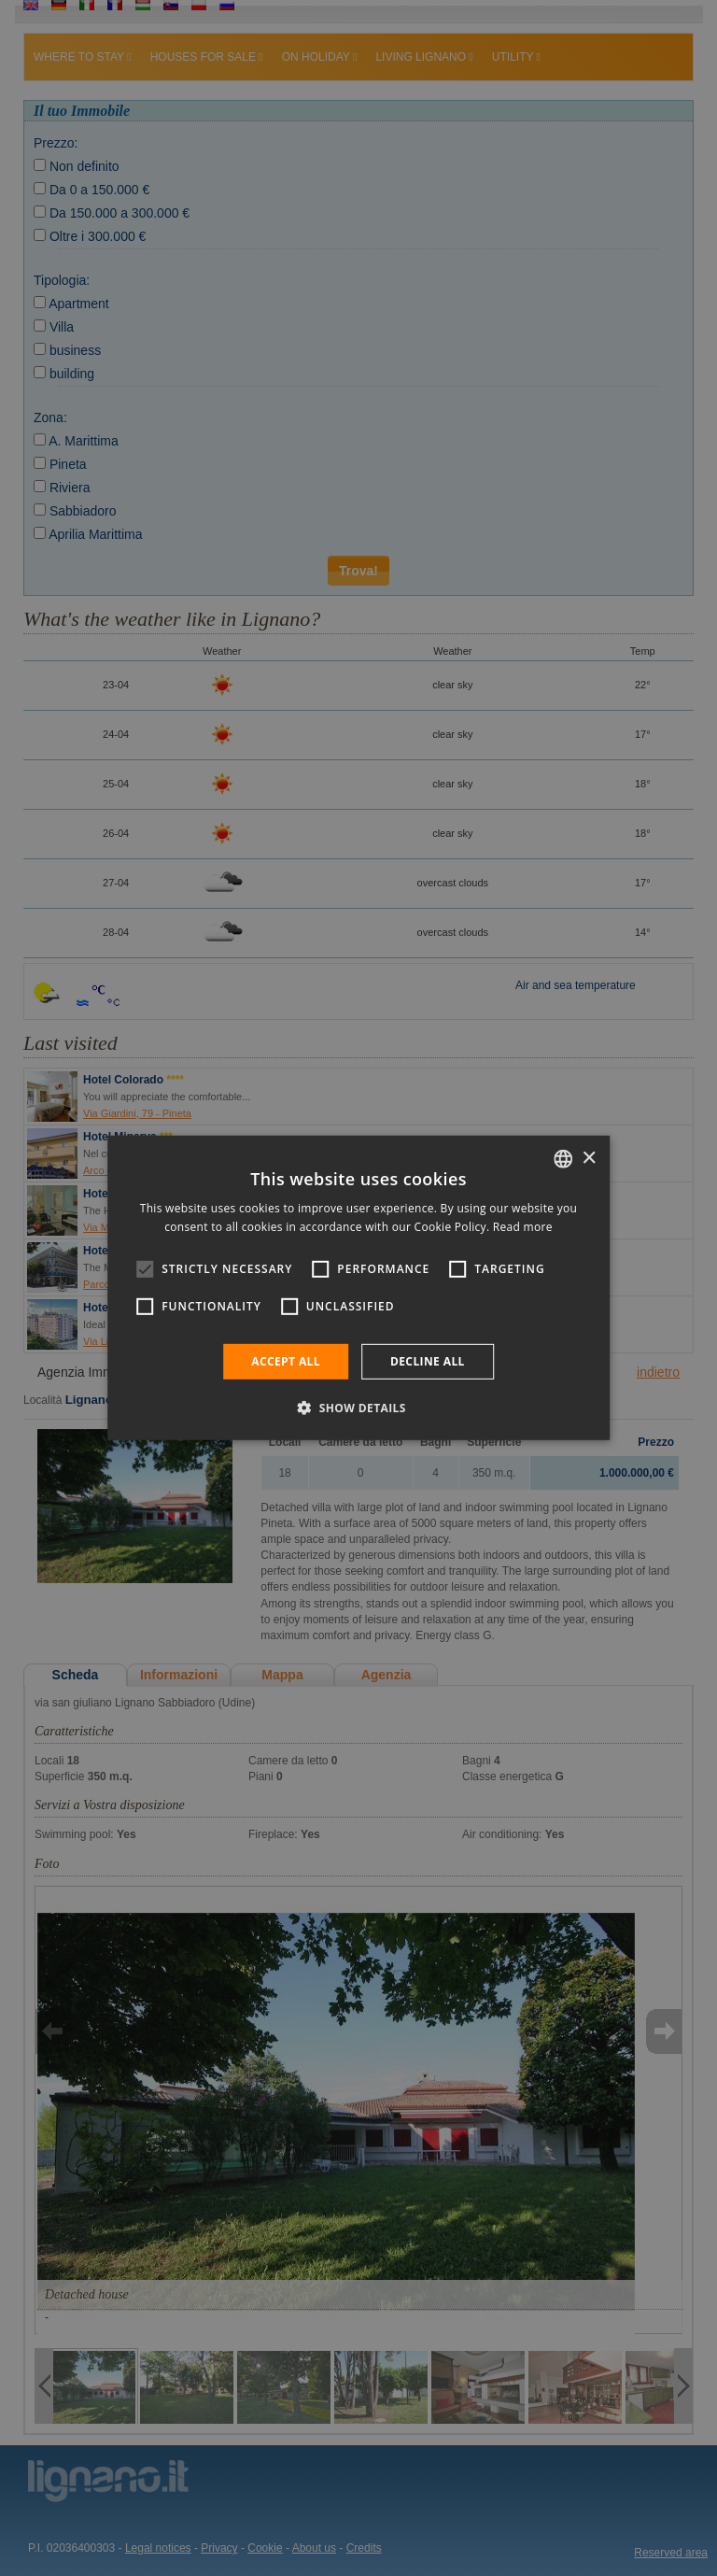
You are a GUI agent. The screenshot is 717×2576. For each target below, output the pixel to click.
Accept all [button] (285, 1361)
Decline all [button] (427, 1361)
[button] (358, 1407)
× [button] (589, 1158)
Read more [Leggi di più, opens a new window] (523, 1227)
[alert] (358, 1288)
